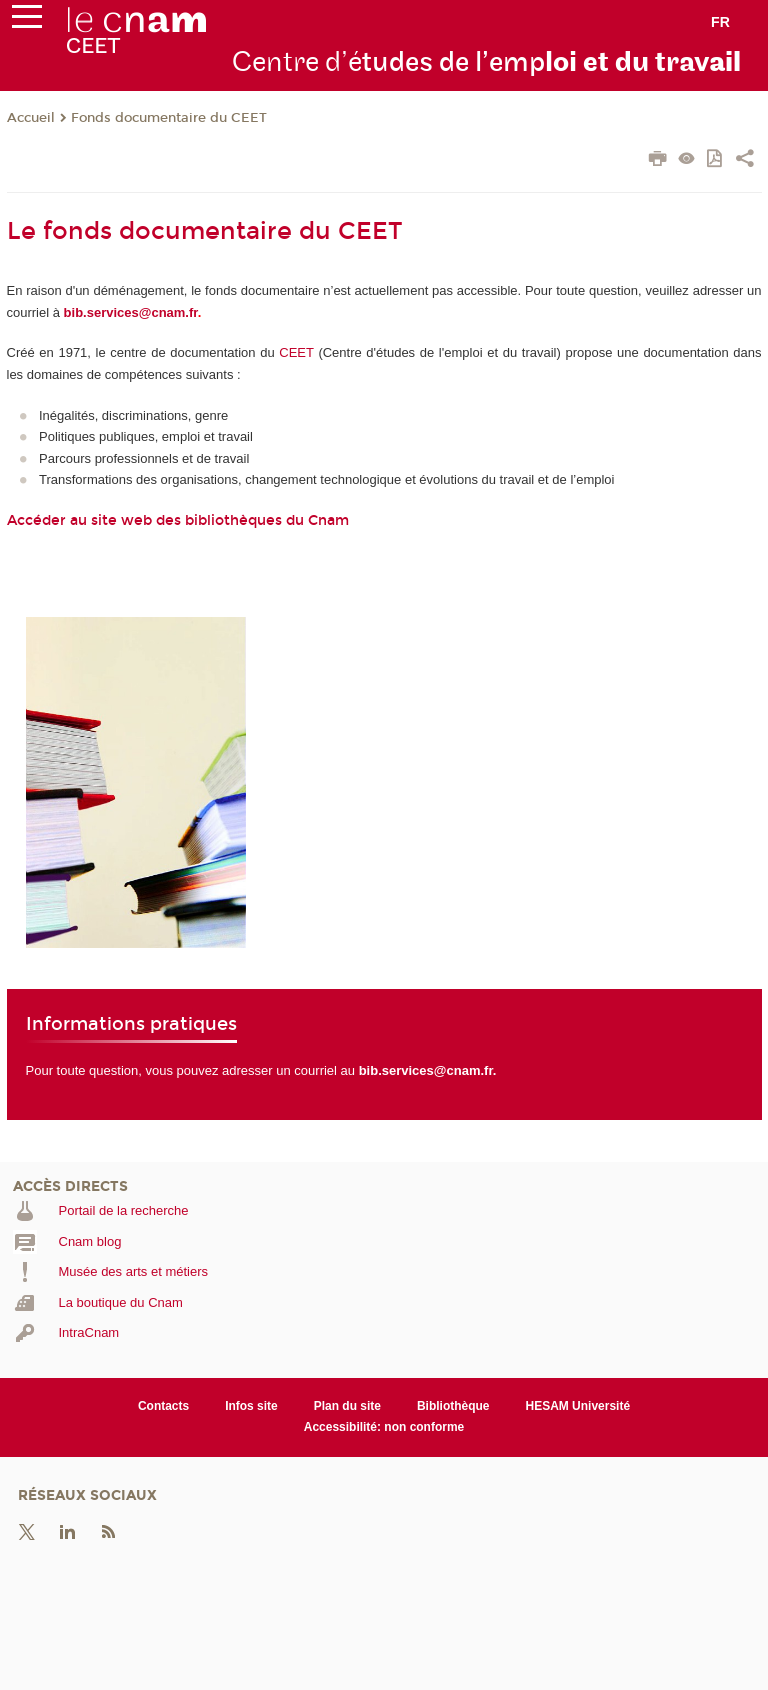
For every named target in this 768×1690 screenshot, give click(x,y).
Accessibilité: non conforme (384, 1427)
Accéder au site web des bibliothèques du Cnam (178, 520)
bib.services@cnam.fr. (428, 1070)
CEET (296, 352)
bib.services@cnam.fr (131, 312)
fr (720, 22)
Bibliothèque (453, 1406)
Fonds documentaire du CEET (169, 118)
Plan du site (347, 1406)
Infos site (251, 1406)
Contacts (163, 1406)
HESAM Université (578, 1406)
